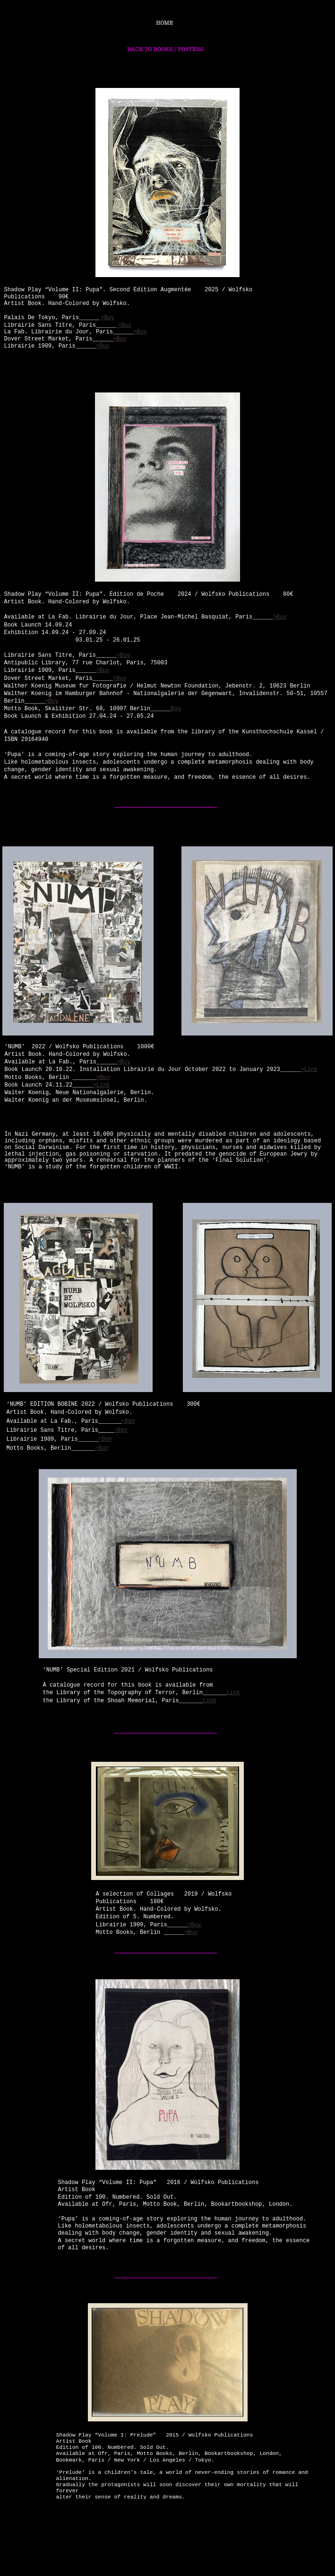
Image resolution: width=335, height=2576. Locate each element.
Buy (176, 708)
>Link (309, 1069)
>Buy (194, 1925)
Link (233, 1692)
